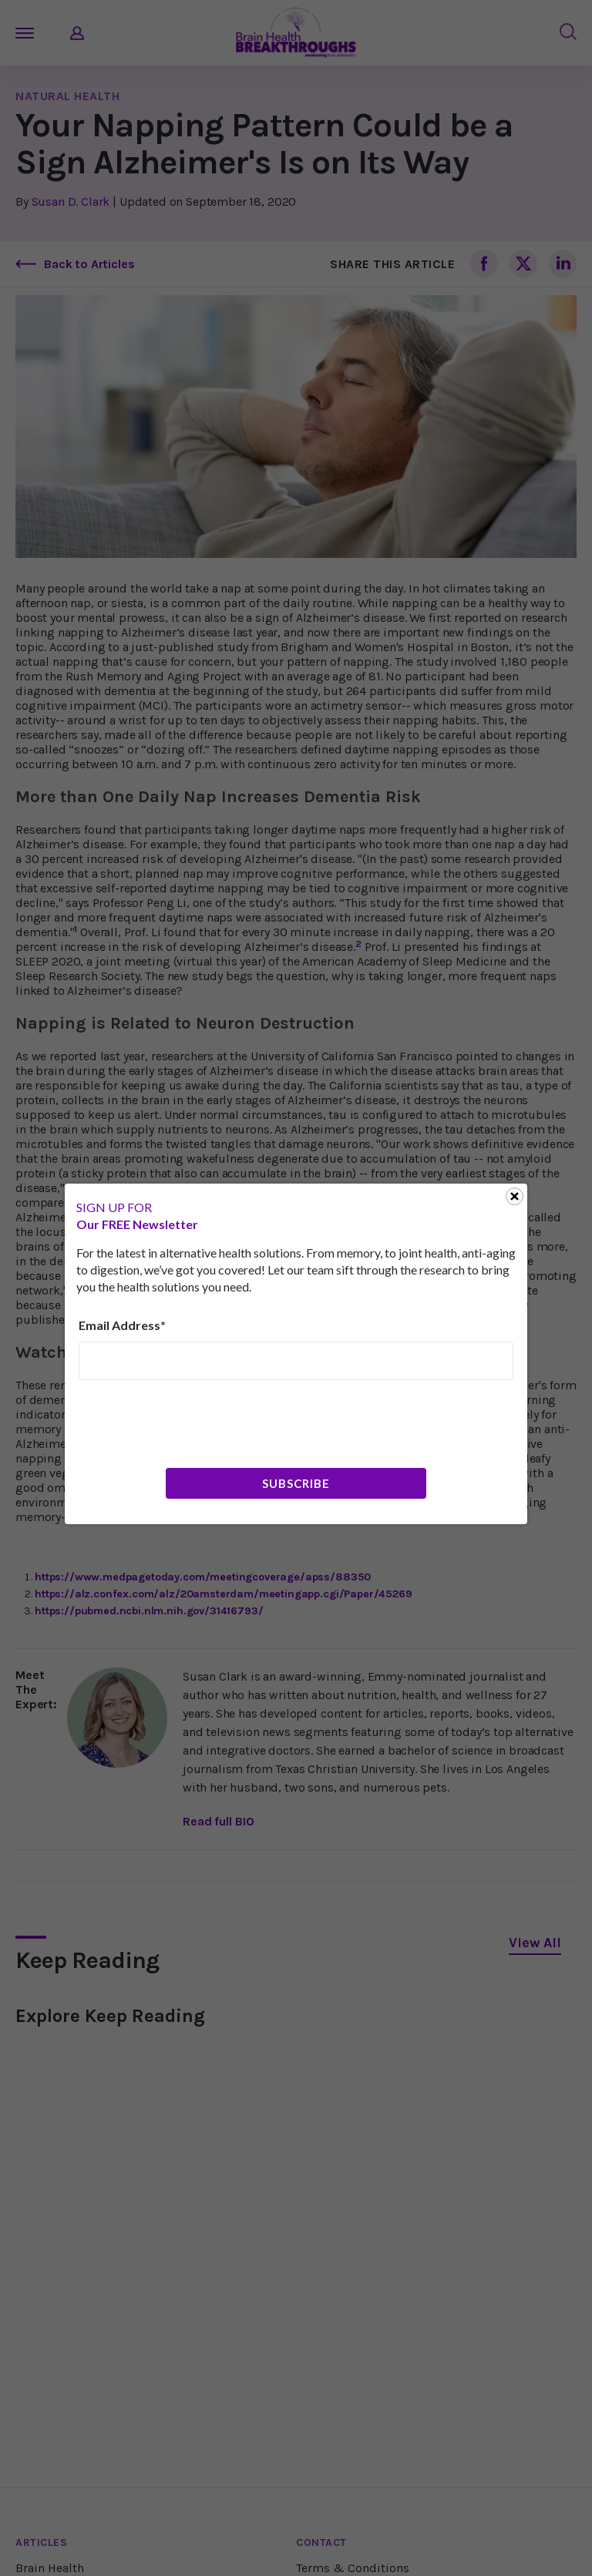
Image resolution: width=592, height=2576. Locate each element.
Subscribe (295, 1483)
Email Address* (122, 1325)
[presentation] (196, 1422)
